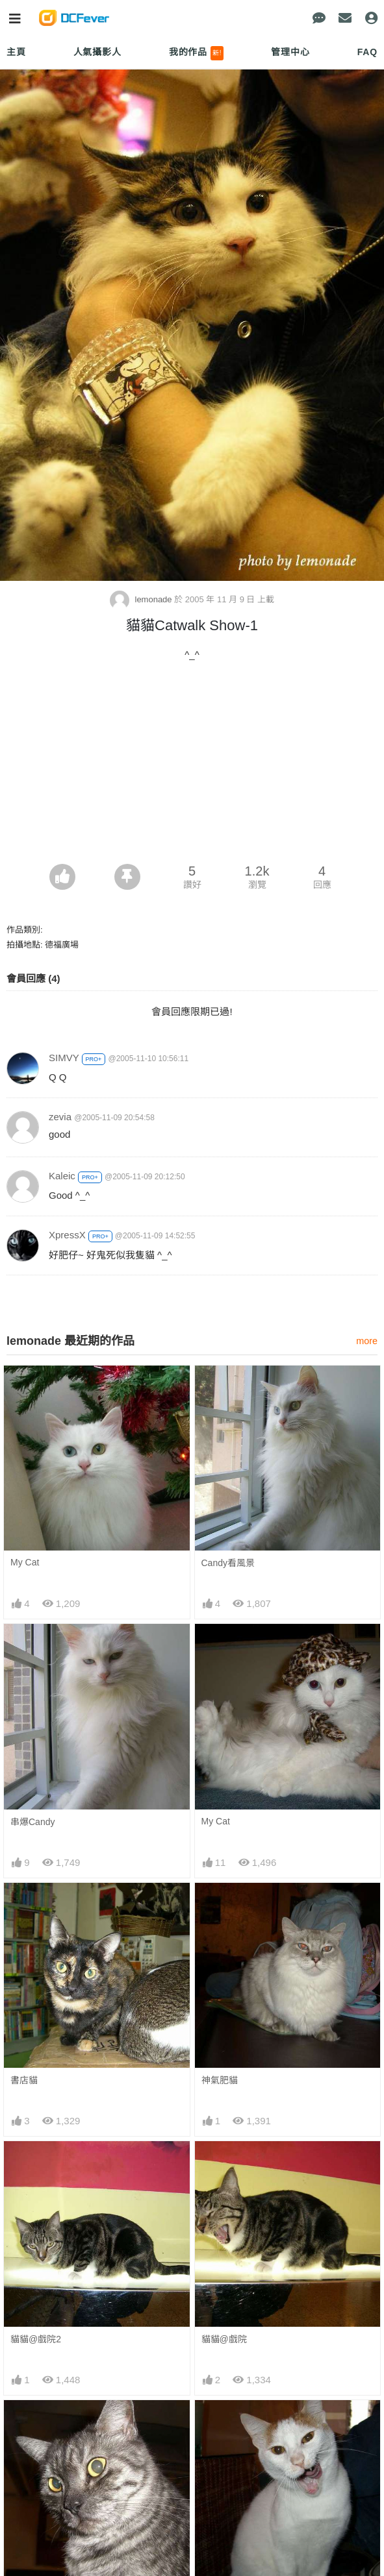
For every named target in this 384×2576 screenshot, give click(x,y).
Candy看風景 (228, 1563)
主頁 (16, 52)
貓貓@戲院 (224, 2339)
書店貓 (24, 2080)
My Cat (24, 1562)
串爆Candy (32, 1822)
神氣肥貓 (219, 2080)
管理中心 (290, 52)
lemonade (142, 599)
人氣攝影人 (97, 52)
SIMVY (64, 1057)
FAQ (367, 52)
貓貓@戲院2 (35, 2339)
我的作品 (196, 53)
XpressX (67, 1234)
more (367, 1341)
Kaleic (62, 1175)
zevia (60, 1116)
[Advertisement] (192, 766)
